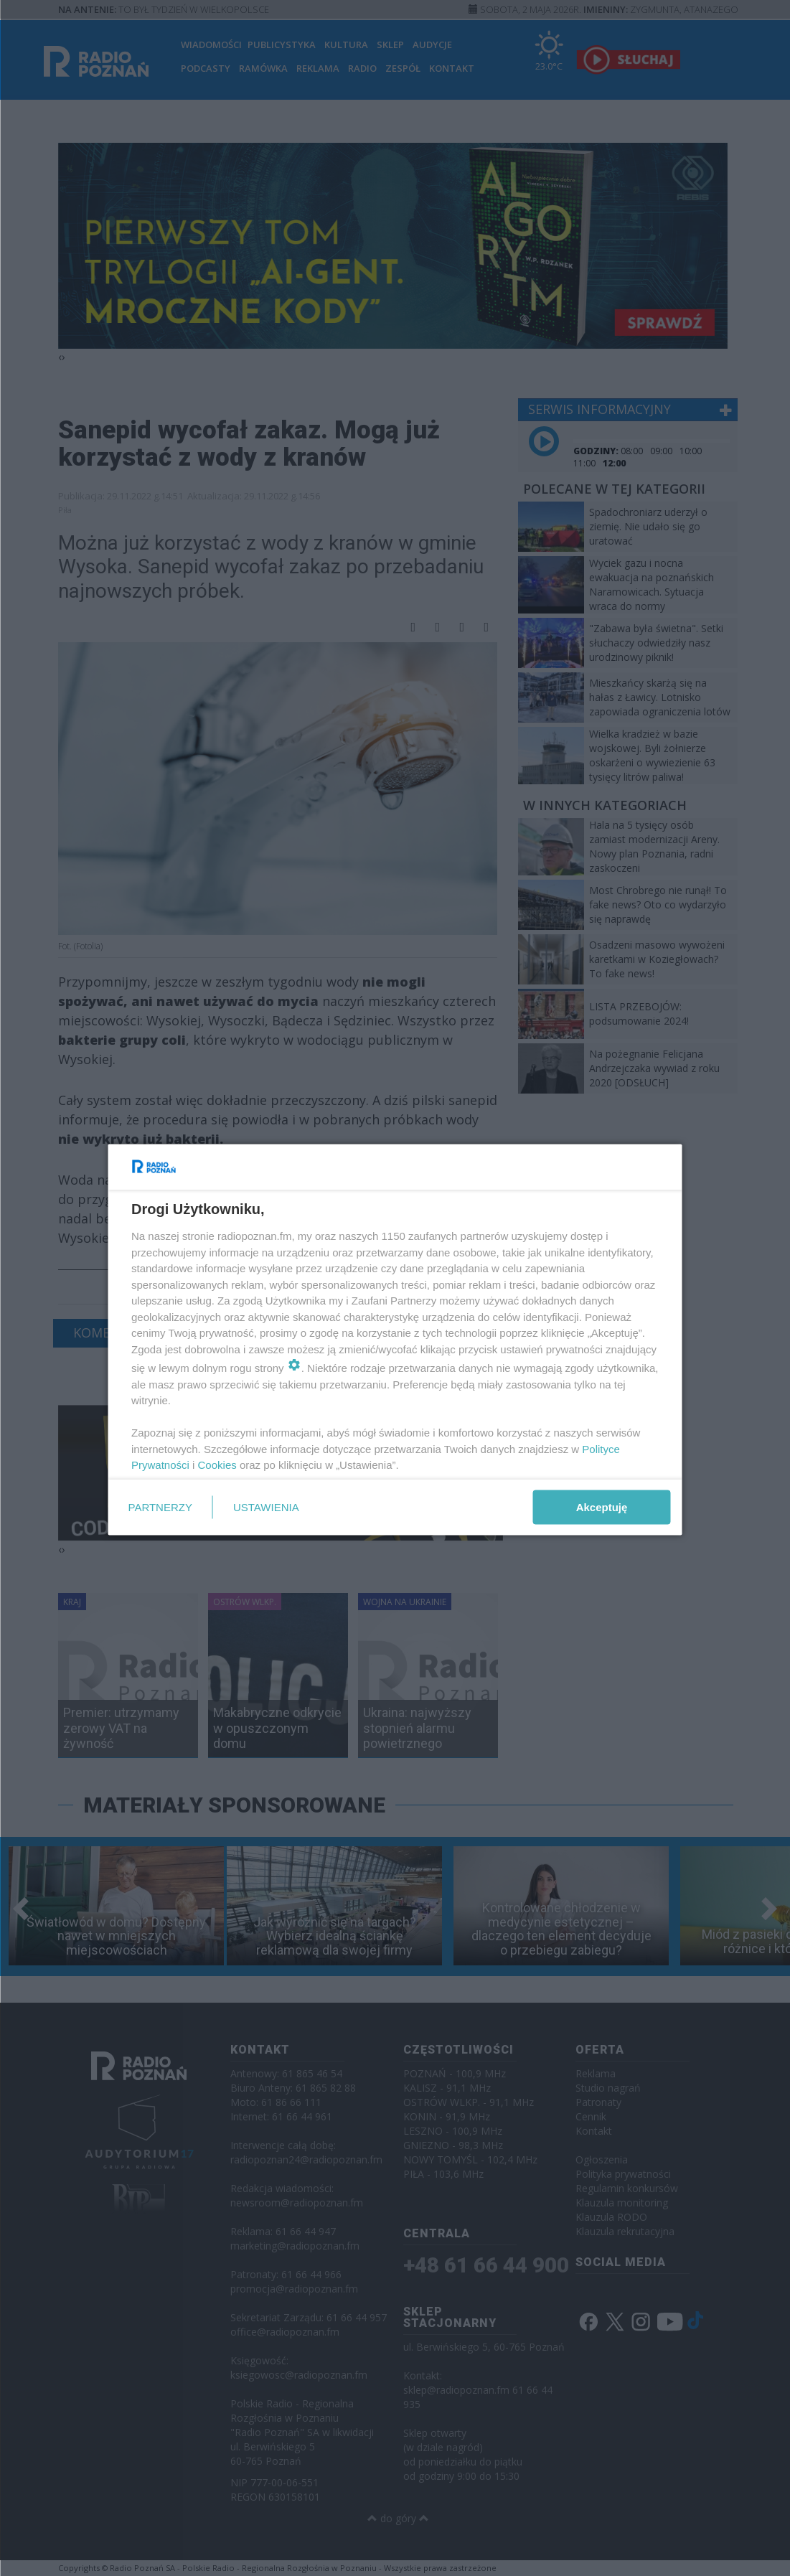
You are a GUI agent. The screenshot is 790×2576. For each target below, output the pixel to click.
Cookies (216, 1465)
